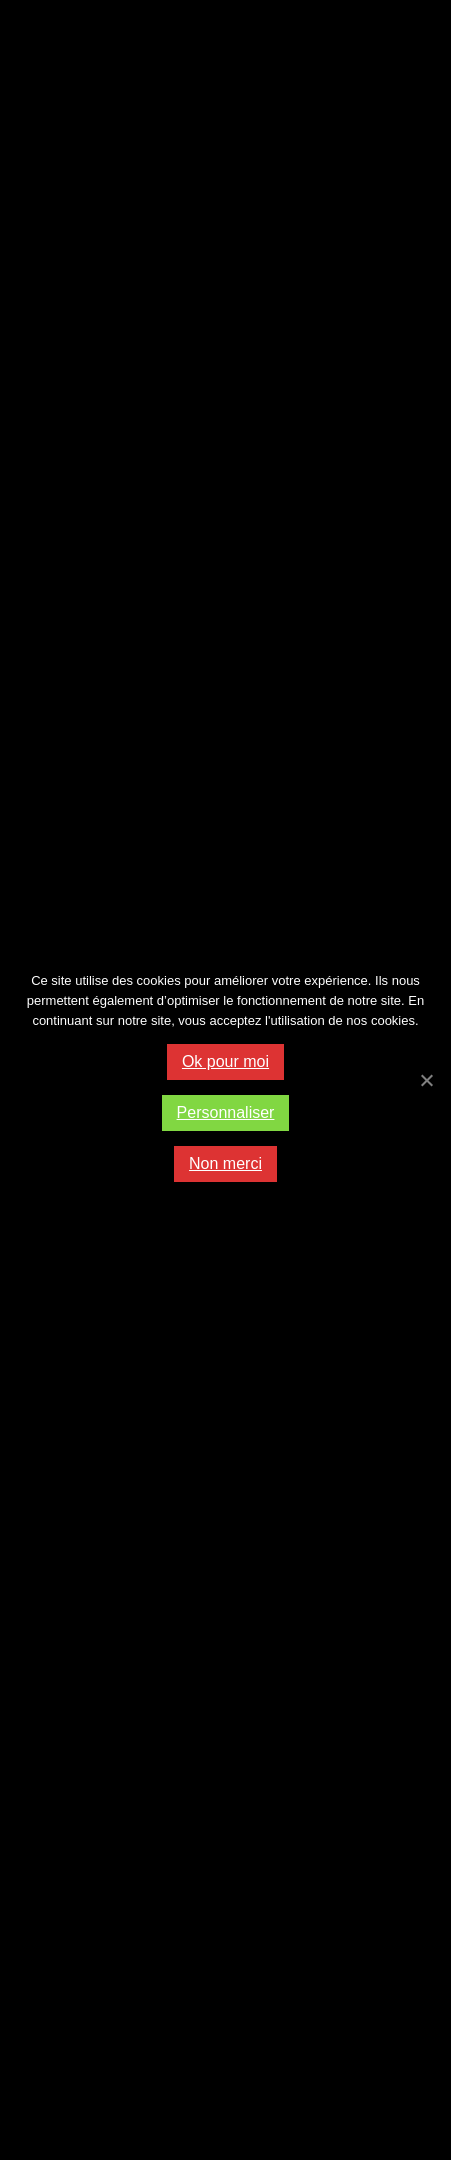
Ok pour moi (225, 1061)
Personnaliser (226, 1112)
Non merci (225, 1163)
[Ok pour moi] (426, 1080)
